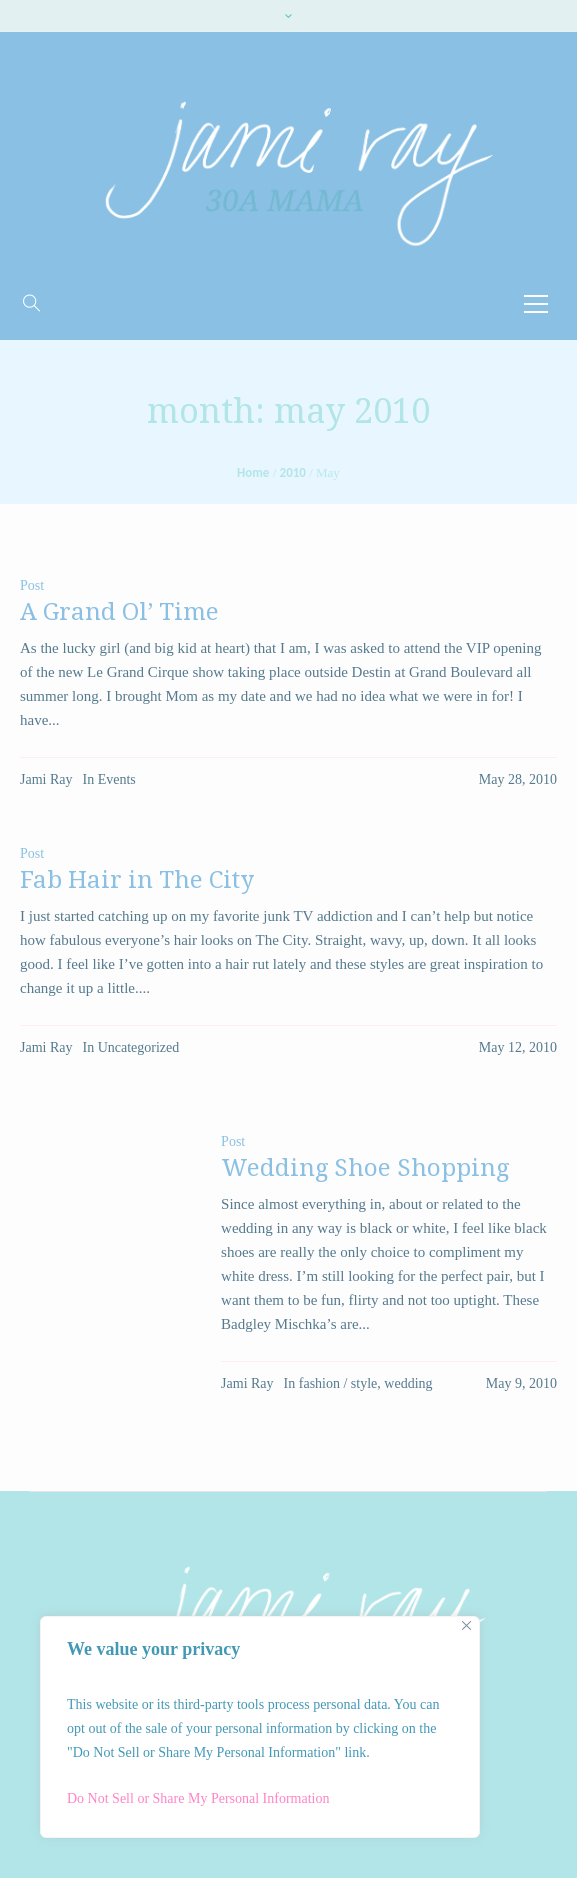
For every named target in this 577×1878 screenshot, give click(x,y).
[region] (260, 1727)
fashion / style (338, 1383)
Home (253, 472)
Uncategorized (139, 1047)
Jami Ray (46, 779)
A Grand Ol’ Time (119, 612)
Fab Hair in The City (137, 880)
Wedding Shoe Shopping (365, 1168)
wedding (408, 1383)
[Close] (466, 1625)
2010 (293, 472)
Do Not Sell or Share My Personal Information (198, 1798)
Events (117, 779)
